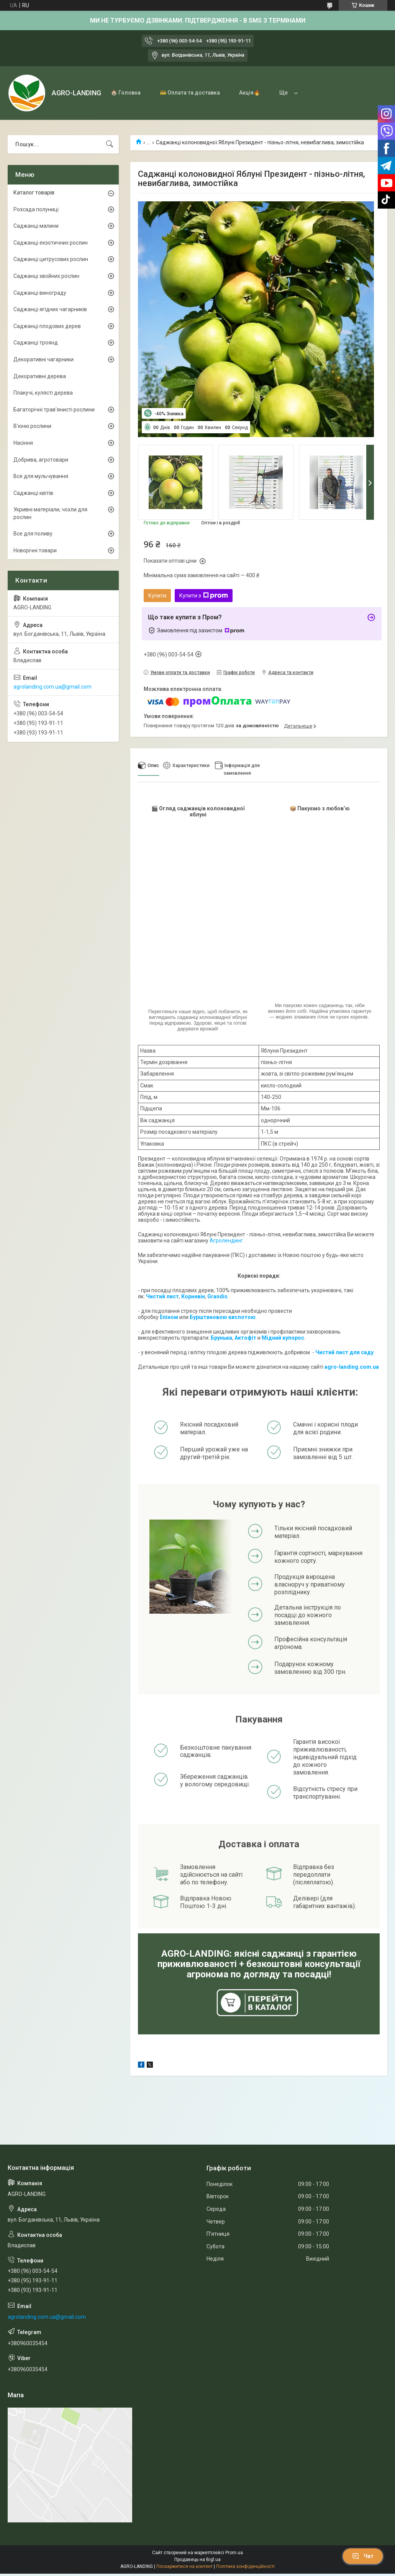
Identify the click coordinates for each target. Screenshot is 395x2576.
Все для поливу (32, 534)
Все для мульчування (40, 476)
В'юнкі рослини (32, 426)
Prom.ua (234, 2552)
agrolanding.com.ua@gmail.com (52, 687)
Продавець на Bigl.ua (197, 2559)
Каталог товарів (33, 192)
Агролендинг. (227, 1240)
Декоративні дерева (39, 376)
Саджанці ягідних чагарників (50, 309)
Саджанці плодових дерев (47, 326)
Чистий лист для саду (344, 1352)
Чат (363, 2556)
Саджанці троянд (35, 343)
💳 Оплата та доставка (190, 93)
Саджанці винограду (39, 293)
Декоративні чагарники (43, 359)
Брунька (221, 1338)
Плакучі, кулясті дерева (43, 393)
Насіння (23, 443)
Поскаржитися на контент (184, 2566)
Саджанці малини (36, 226)
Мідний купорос (283, 1338)
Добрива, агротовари (40, 460)
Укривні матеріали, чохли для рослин (50, 513)
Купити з (203, 595)
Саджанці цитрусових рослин (50, 259)
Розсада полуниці (36, 209)
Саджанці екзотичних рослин (50, 243)
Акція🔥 (249, 93)
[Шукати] (109, 144)
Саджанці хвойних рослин (46, 276)
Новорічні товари (35, 550)
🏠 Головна (126, 93)
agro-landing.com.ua (352, 1367)
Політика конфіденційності (245, 2566)
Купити (157, 596)
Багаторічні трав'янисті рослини (54, 409)
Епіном (169, 1317)
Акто (240, 1338)
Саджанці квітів (33, 493)
